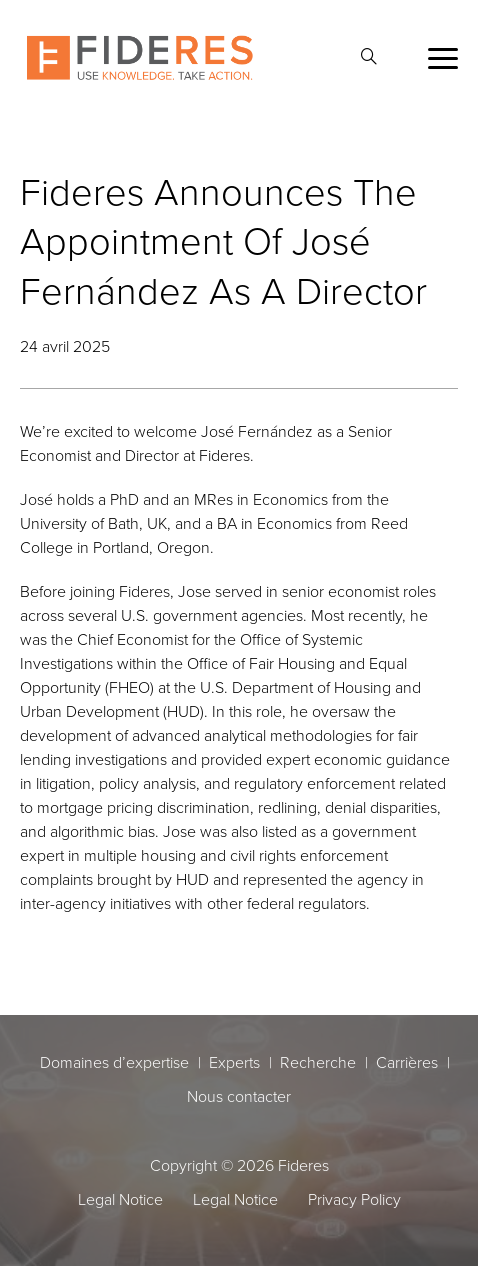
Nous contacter (239, 1096)
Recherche (318, 1062)
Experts (234, 1062)
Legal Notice (120, 1199)
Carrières (407, 1062)
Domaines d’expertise (114, 1062)
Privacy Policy (354, 1199)
